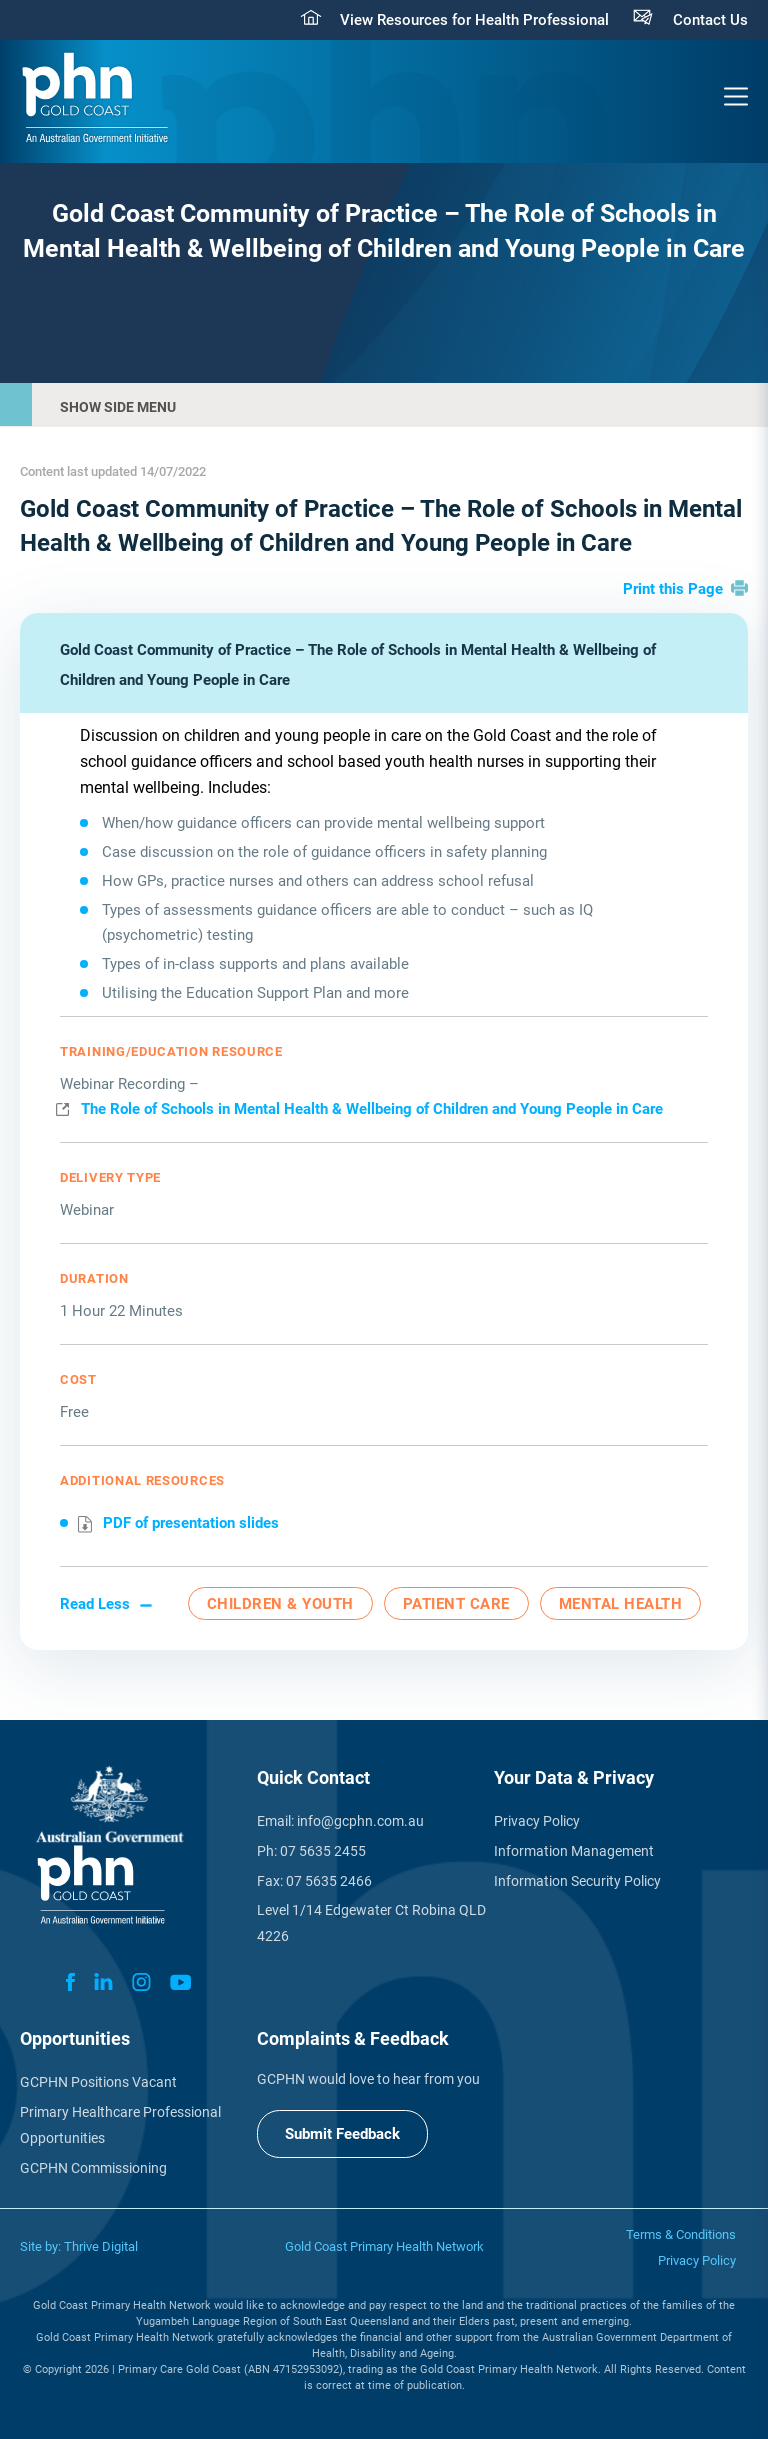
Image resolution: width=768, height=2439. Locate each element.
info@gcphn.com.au (360, 1821)
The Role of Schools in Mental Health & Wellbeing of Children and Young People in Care (372, 1109)
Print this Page (673, 589)
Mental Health (621, 1604)
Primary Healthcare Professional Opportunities (120, 2125)
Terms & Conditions (681, 2234)
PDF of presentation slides (191, 1523)
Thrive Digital (101, 2246)
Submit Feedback (342, 2134)
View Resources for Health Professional (474, 20)
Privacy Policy (537, 1821)
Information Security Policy (577, 1881)
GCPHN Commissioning (93, 2168)
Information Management (574, 1851)
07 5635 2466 (329, 1881)
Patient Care (456, 1604)
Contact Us (710, 20)
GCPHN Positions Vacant (98, 2082)
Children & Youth (280, 1604)
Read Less (95, 1604)
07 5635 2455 (323, 1851)
